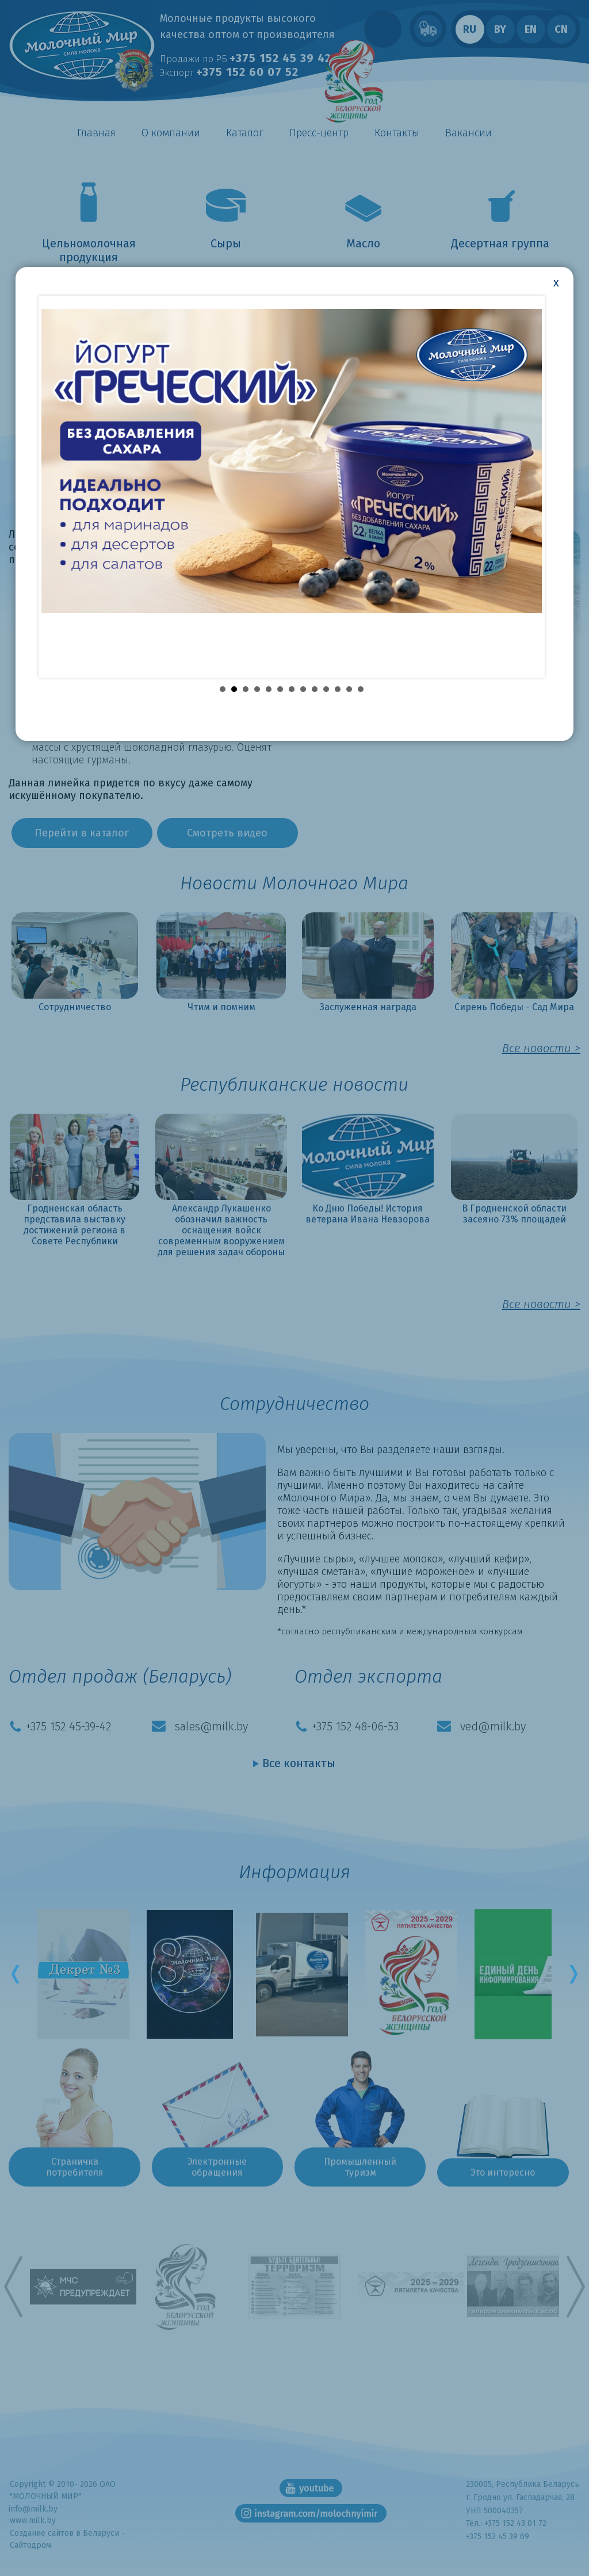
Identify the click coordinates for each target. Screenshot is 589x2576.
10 (326, 680)
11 (338, 680)
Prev (21, 1974)
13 (361, 680)
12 (349, 680)
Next (568, 1974)
